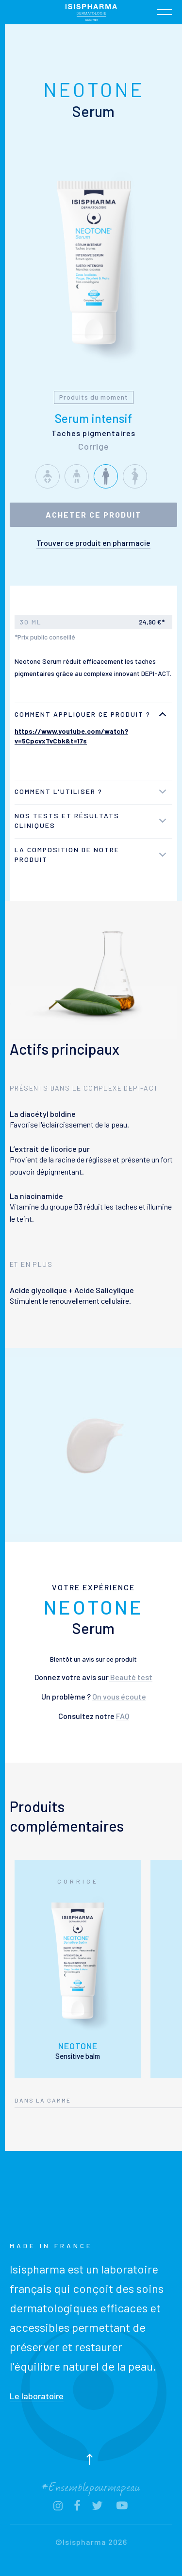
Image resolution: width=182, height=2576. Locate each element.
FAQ (122, 1715)
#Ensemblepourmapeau (91, 2485)
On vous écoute (119, 1696)
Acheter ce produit (93, 514)
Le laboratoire (37, 2396)
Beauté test (130, 1677)
